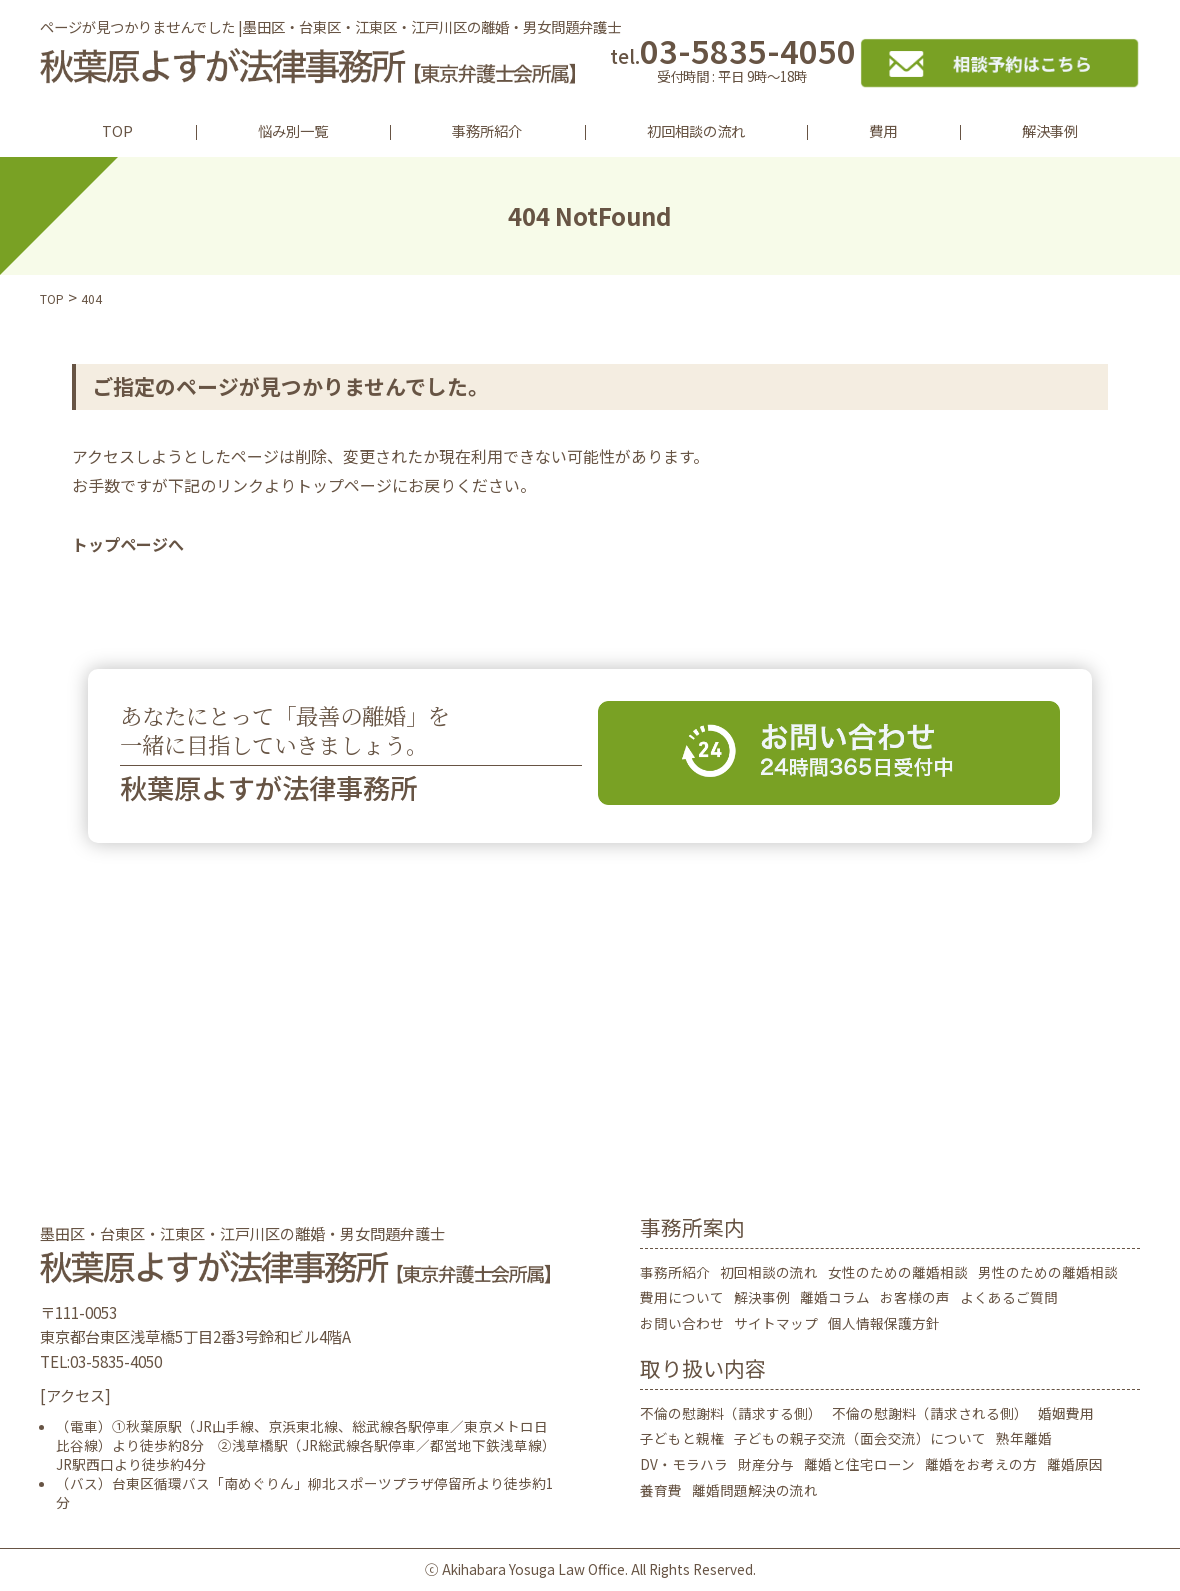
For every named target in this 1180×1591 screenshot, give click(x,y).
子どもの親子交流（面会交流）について (860, 1438)
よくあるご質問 (1009, 1297)
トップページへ (128, 544)
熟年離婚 (1024, 1438)
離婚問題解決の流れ (755, 1490)
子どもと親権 (682, 1438)
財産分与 (766, 1464)
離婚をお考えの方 (981, 1464)
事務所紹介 (487, 130)
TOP (117, 130)
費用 (883, 130)
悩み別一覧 (293, 130)
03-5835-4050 (732, 62)
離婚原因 (1075, 1464)
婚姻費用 (1066, 1413)
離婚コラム (835, 1297)
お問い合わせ (682, 1323)
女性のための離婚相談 (898, 1272)
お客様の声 (915, 1297)
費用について (682, 1297)
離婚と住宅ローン (859, 1464)
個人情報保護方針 (884, 1323)
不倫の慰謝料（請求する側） (731, 1413)
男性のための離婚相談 (1048, 1272)
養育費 (661, 1490)
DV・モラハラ (684, 1464)
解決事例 (1050, 130)
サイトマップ (776, 1323)
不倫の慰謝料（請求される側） (930, 1413)
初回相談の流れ (696, 130)
